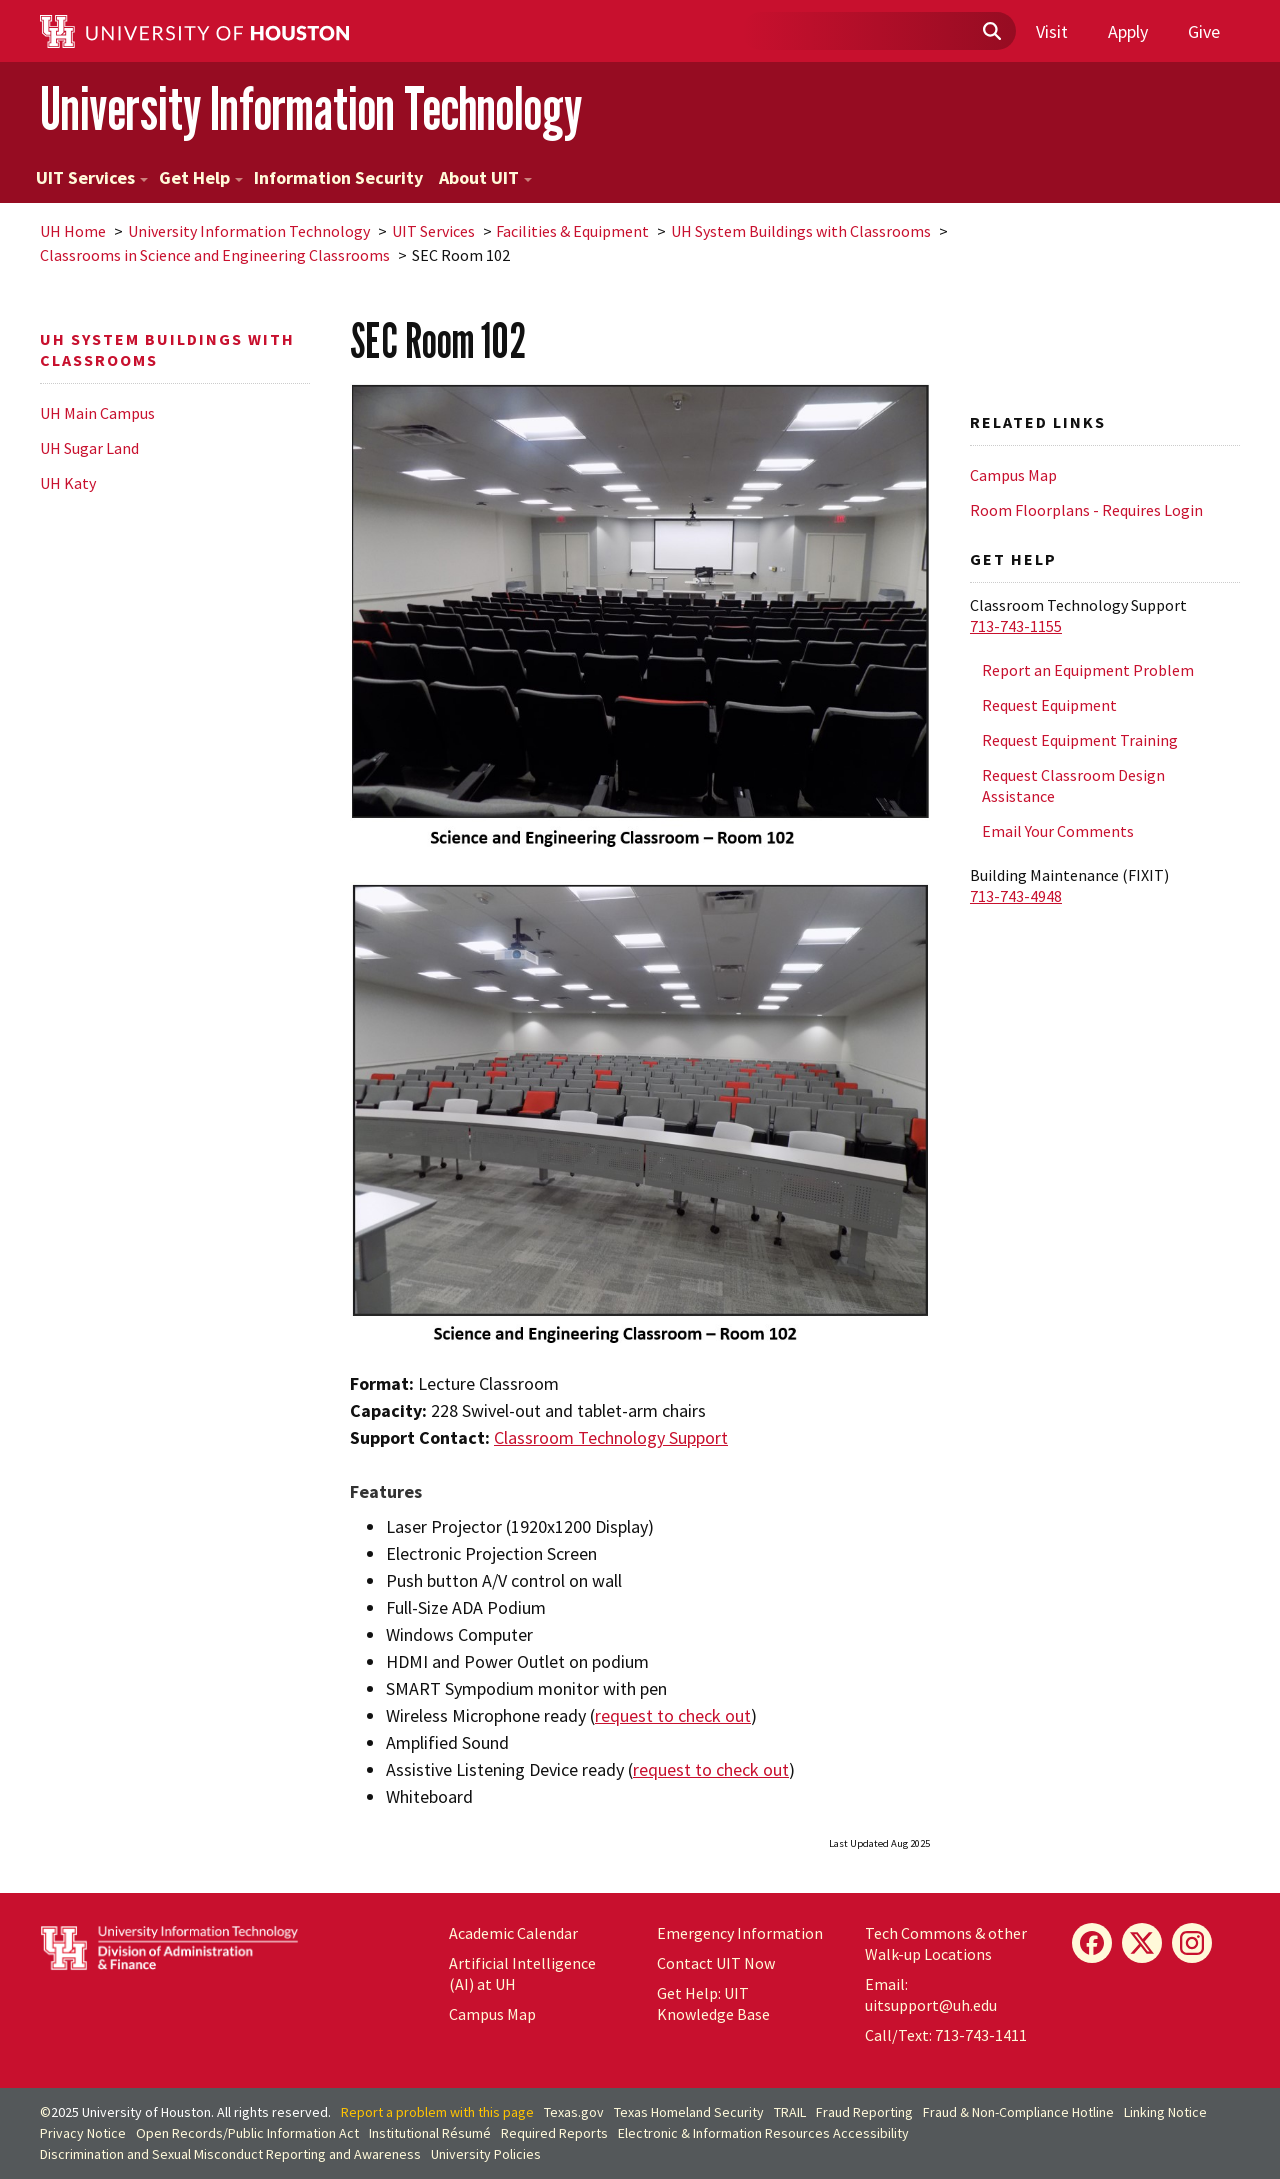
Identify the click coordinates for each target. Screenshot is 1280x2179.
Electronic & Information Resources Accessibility (763, 2133)
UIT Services (92, 177)
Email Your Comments (1058, 831)
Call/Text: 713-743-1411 (946, 2035)
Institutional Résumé (430, 2133)
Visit (1052, 31)
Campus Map (1013, 475)
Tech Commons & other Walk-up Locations (946, 1943)
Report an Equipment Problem (1088, 670)
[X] (1142, 1943)
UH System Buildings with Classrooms (801, 231)
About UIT (485, 177)
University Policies (486, 2154)
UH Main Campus (97, 413)
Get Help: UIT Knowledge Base (713, 2003)
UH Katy (68, 483)
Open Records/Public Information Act (247, 2133)
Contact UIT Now (716, 1963)
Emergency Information (740, 1933)
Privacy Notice (83, 2133)
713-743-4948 (1016, 896)
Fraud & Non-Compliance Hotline (1018, 2112)
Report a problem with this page (437, 2112)
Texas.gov (574, 2112)
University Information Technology (311, 108)
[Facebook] (1092, 1943)
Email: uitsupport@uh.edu (931, 1994)
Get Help (201, 177)
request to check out (673, 1715)
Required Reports (554, 2133)
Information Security (338, 177)
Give (1204, 31)
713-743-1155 (1016, 626)
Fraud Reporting (864, 2112)
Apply (1128, 31)
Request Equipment (1049, 705)
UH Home (73, 231)
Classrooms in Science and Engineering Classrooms (215, 255)
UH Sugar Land (89, 448)
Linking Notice (1165, 2112)
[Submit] (991, 32)
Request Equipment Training (1080, 740)
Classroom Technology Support (611, 1437)
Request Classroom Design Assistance (1073, 785)
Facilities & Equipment (572, 231)
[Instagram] (1192, 1943)
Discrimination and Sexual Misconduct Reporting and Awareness (230, 2154)
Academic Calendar (513, 1933)
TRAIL (790, 2112)
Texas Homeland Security (689, 2112)
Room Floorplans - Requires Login (1086, 510)
